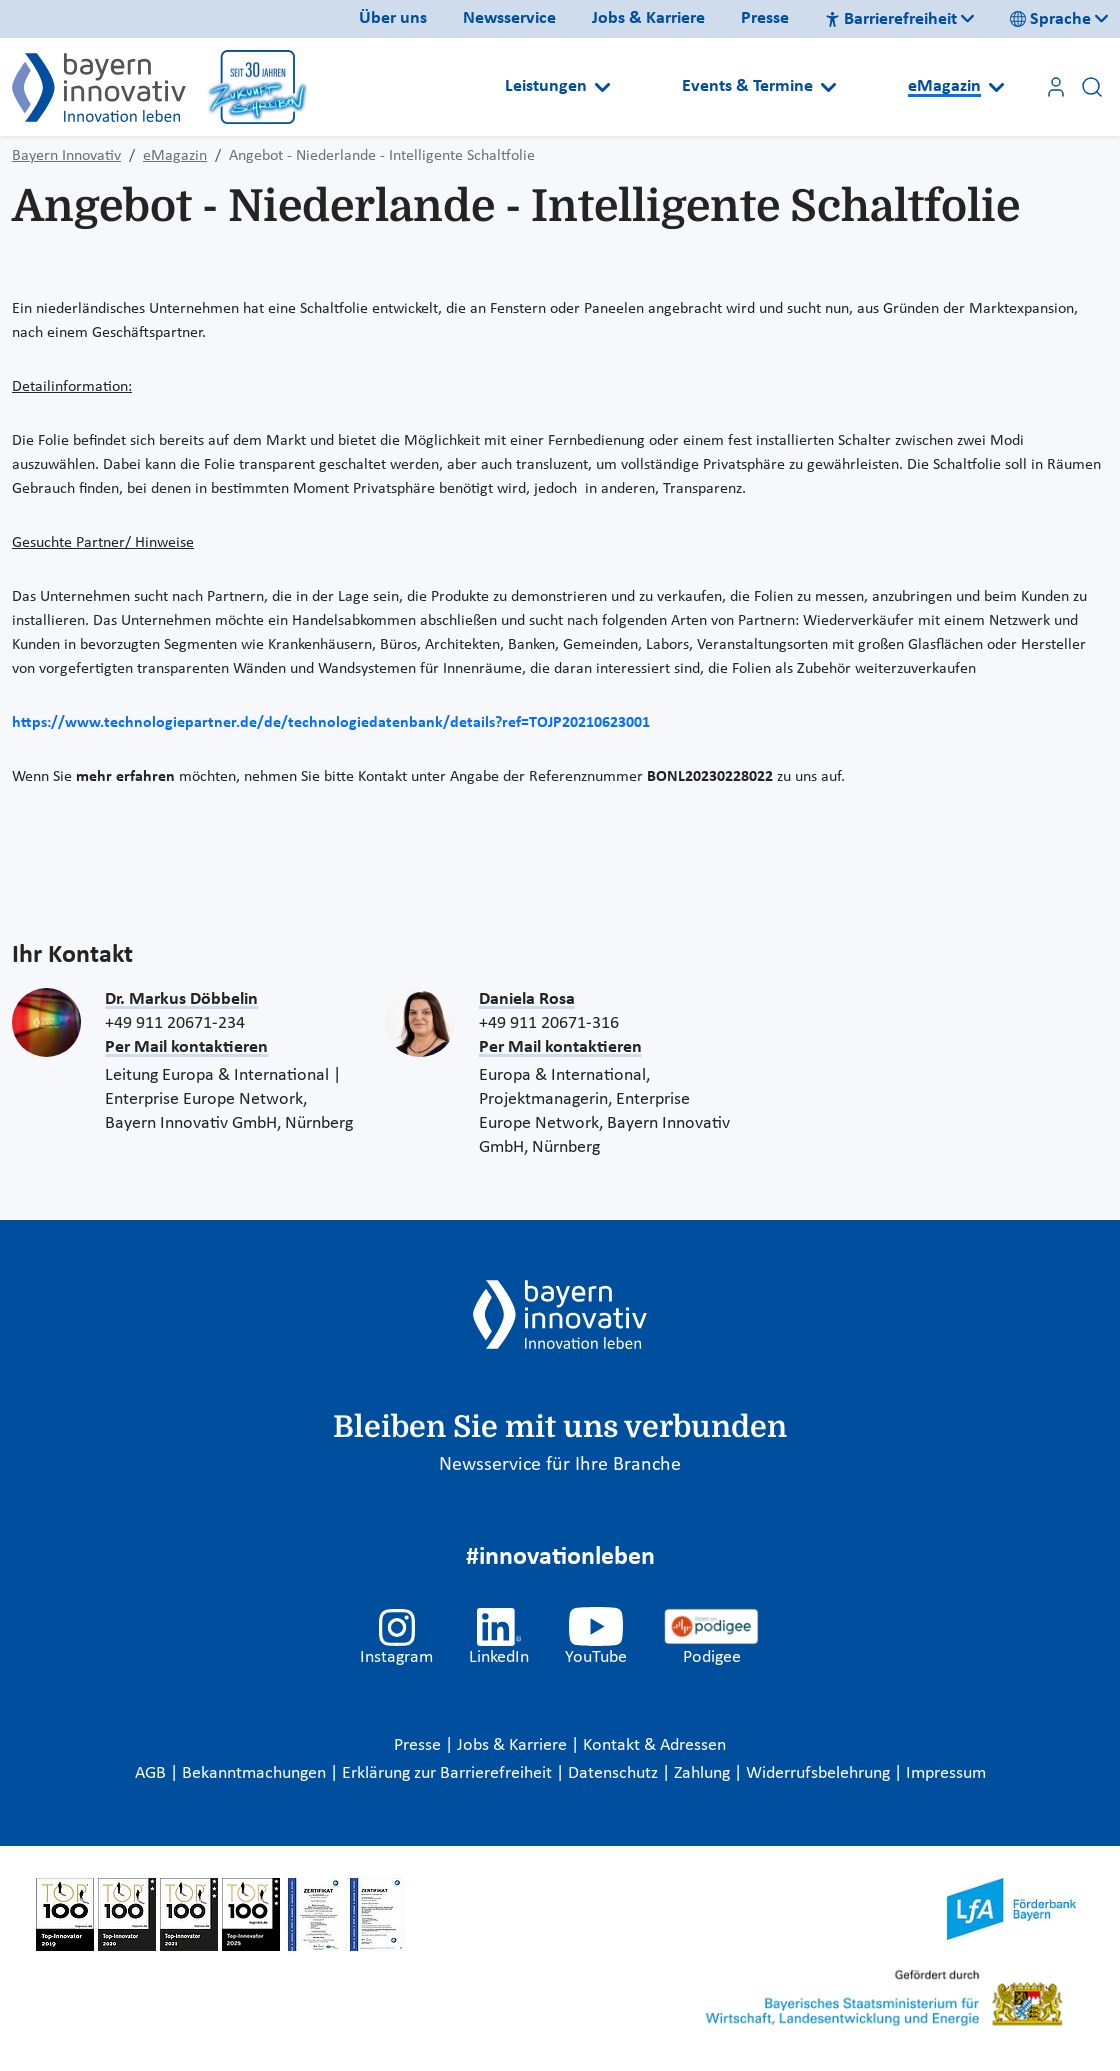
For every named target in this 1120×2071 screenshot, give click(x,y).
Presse (765, 18)
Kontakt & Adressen (654, 1745)
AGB (152, 1773)
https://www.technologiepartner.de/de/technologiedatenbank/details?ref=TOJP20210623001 (331, 723)
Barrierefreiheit (891, 19)
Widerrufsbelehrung (820, 1773)
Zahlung (704, 1773)
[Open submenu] (602, 87)
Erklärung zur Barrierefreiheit (449, 1773)
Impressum (946, 1773)
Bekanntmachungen (256, 1773)
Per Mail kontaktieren (186, 1047)
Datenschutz (615, 1773)
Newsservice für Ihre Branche (560, 1465)
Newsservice (509, 18)
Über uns (393, 18)
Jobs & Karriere (648, 18)
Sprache (1050, 19)
